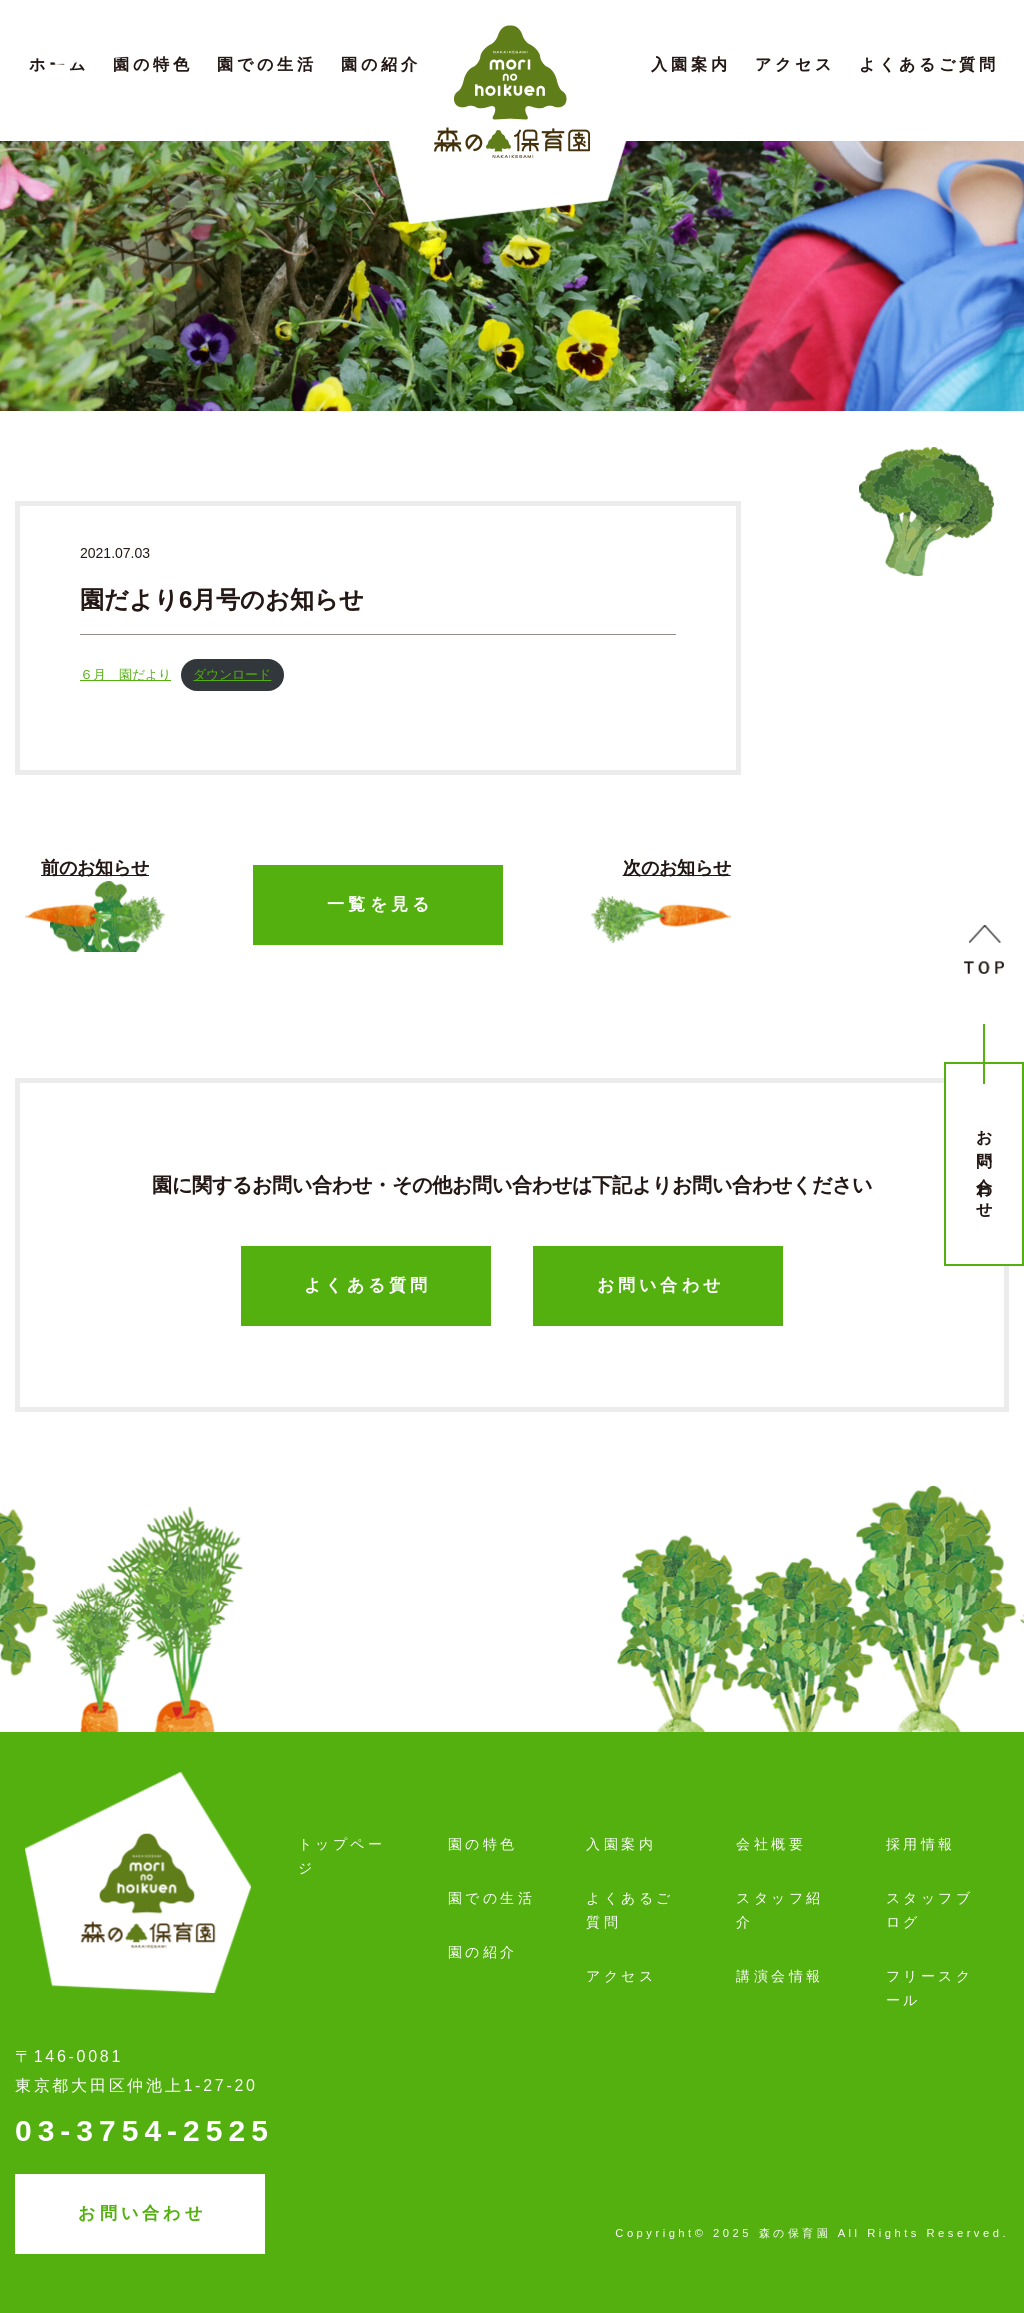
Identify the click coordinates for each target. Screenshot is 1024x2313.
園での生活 (267, 64)
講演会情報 (780, 1976)
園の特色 (153, 64)
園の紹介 (381, 64)
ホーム (59, 64)
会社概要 (771, 1844)
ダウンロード (232, 674)
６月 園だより (125, 674)
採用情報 (921, 1844)
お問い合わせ (984, 1166)
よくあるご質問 (929, 64)
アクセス (795, 64)
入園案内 (691, 64)
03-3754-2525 (144, 2130)
